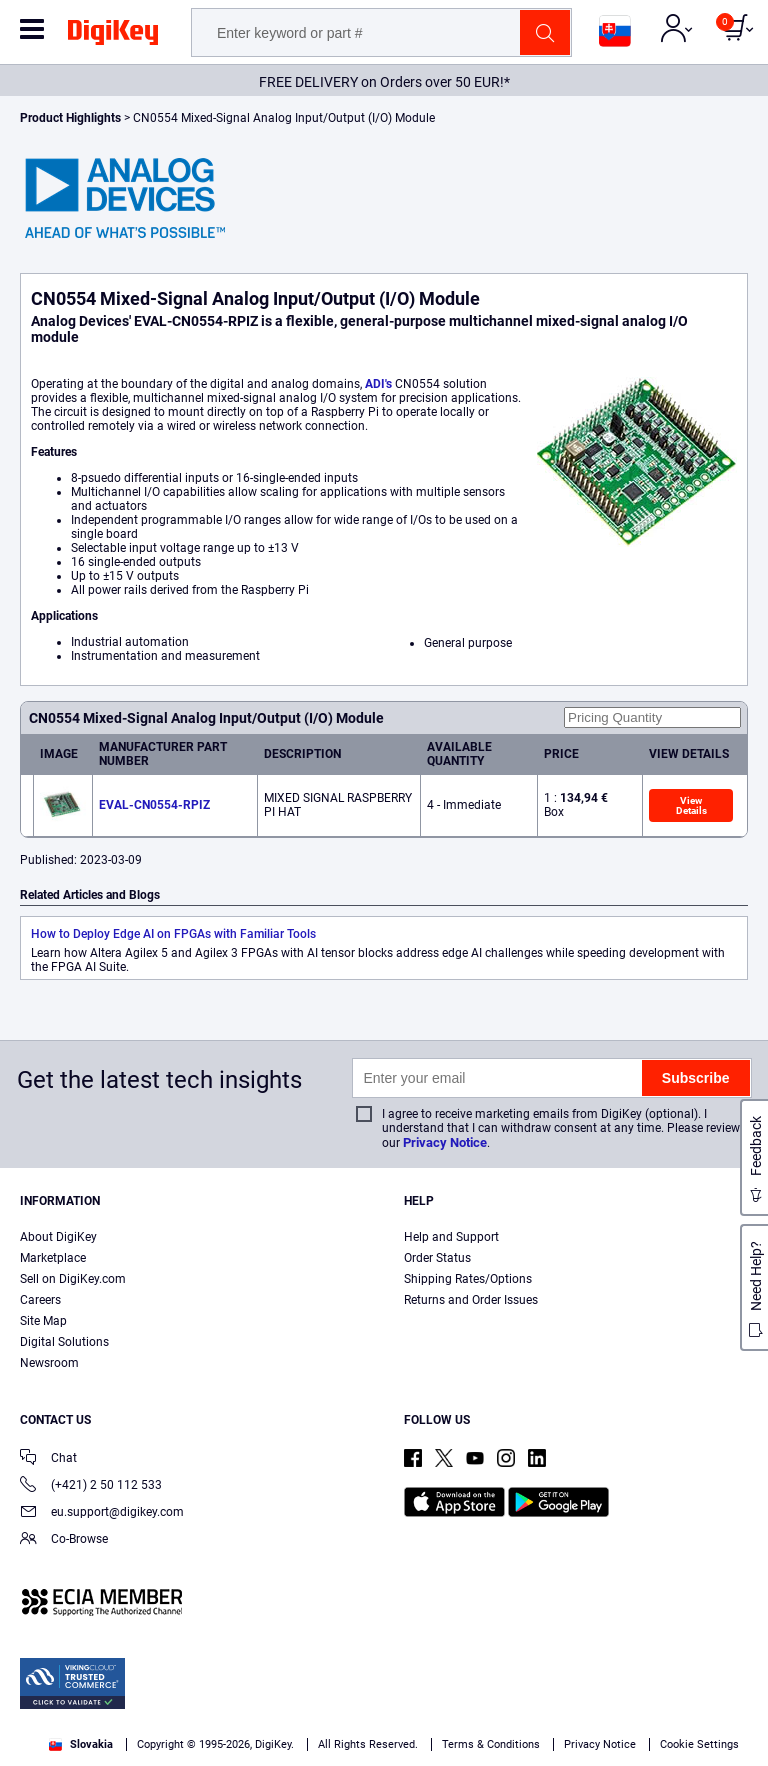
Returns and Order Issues (471, 1300)
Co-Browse (64, 1540)
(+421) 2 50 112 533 (91, 1486)
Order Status (437, 1258)
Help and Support (451, 1237)
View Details (691, 805)
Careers (40, 1300)
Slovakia (81, 1744)
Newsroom (49, 1363)
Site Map (43, 1321)
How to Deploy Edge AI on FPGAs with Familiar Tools (173, 934)
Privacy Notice (445, 1142)
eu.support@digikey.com (102, 1513)
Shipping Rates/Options (468, 1279)
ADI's (380, 384)
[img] (113, 36)
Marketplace (53, 1258)
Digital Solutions (64, 1342)
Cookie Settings (699, 1744)
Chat (48, 1459)
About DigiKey (58, 1237)
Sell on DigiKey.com (73, 1279)
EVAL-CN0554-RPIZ (154, 805)
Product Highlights (70, 118)
